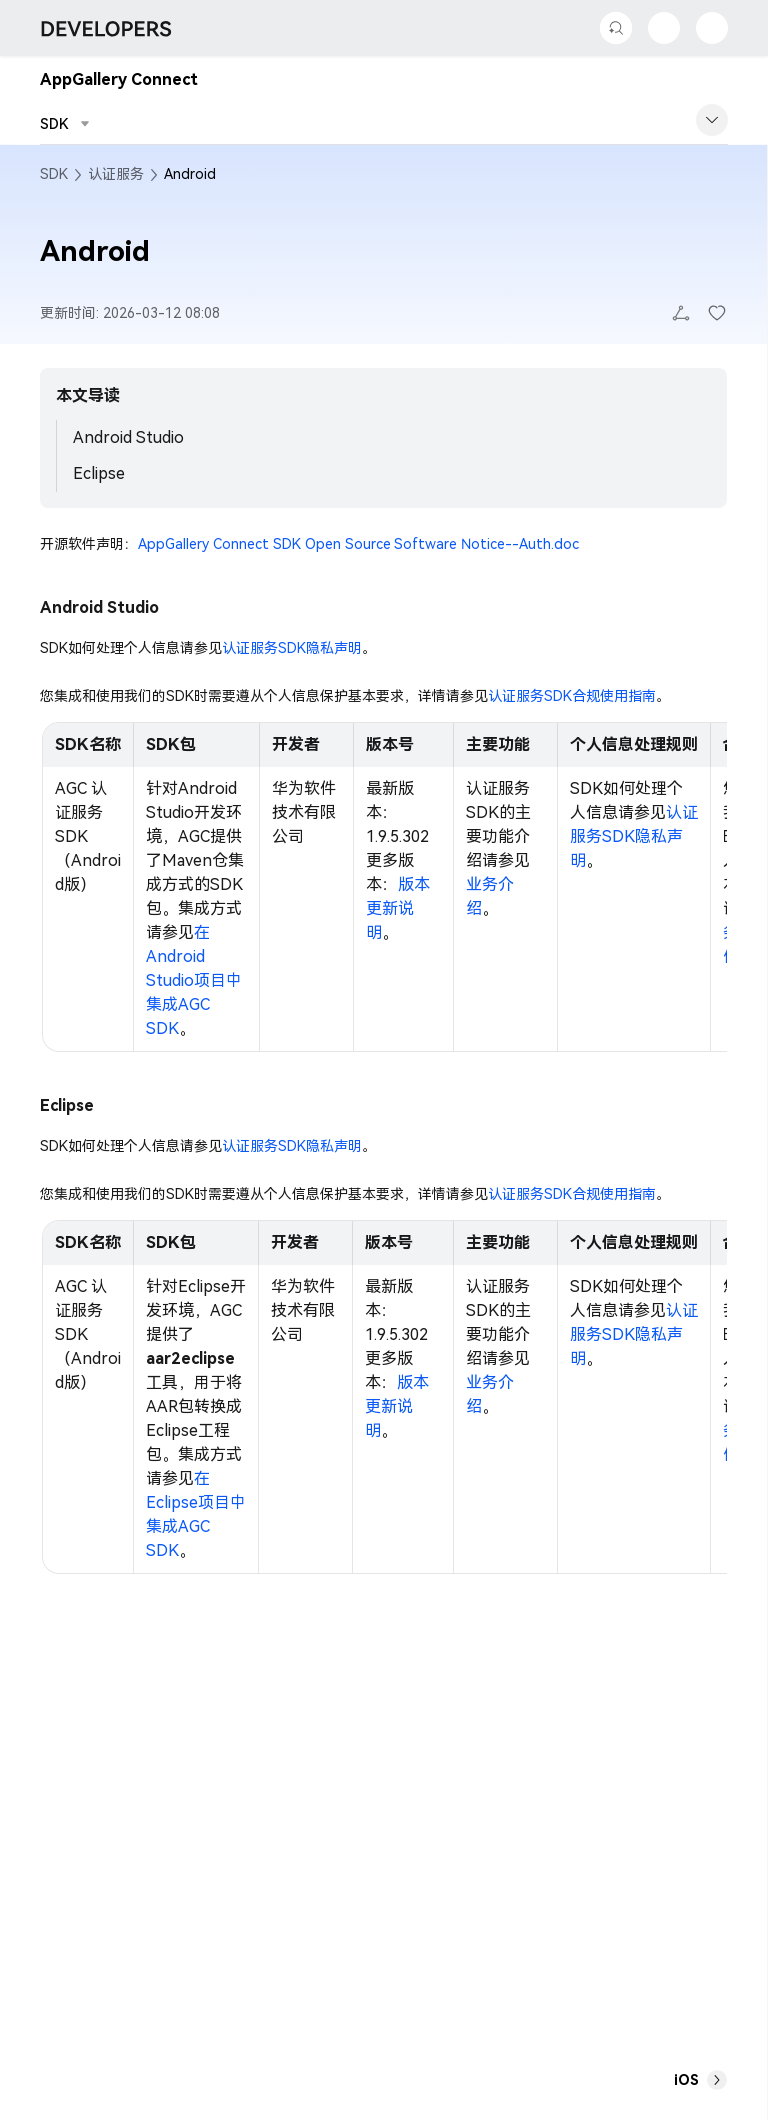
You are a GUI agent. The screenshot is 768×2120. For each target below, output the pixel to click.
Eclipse (99, 473)
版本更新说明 (398, 908)
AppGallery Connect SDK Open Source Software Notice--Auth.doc (358, 544)
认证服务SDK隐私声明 (292, 648)
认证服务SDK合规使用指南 (572, 696)
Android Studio (128, 437)
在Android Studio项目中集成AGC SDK (194, 980)
